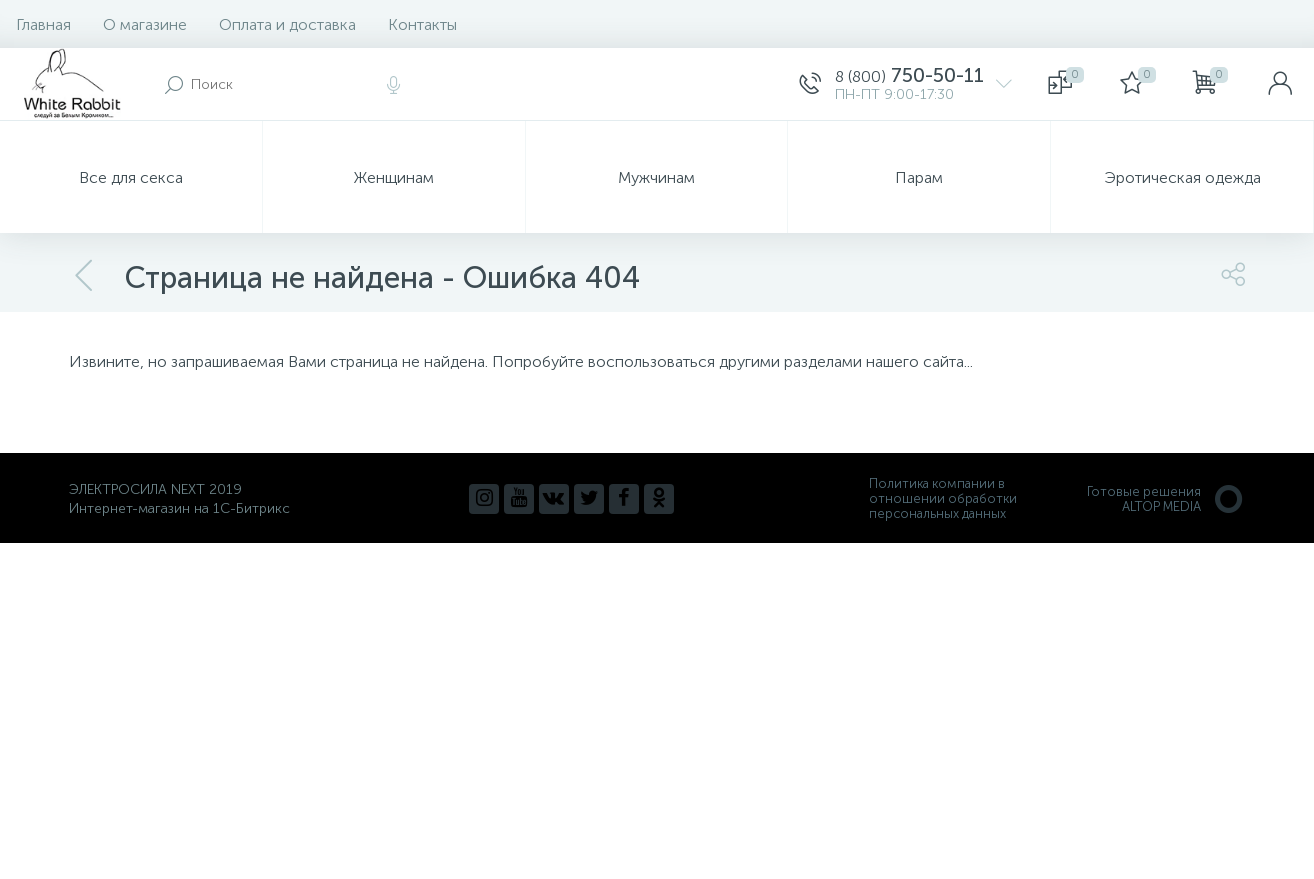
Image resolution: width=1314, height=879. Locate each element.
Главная (43, 24)
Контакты (422, 24)
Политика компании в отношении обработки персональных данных (943, 498)
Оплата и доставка (287, 24)
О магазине (145, 24)
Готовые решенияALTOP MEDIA (1166, 499)
